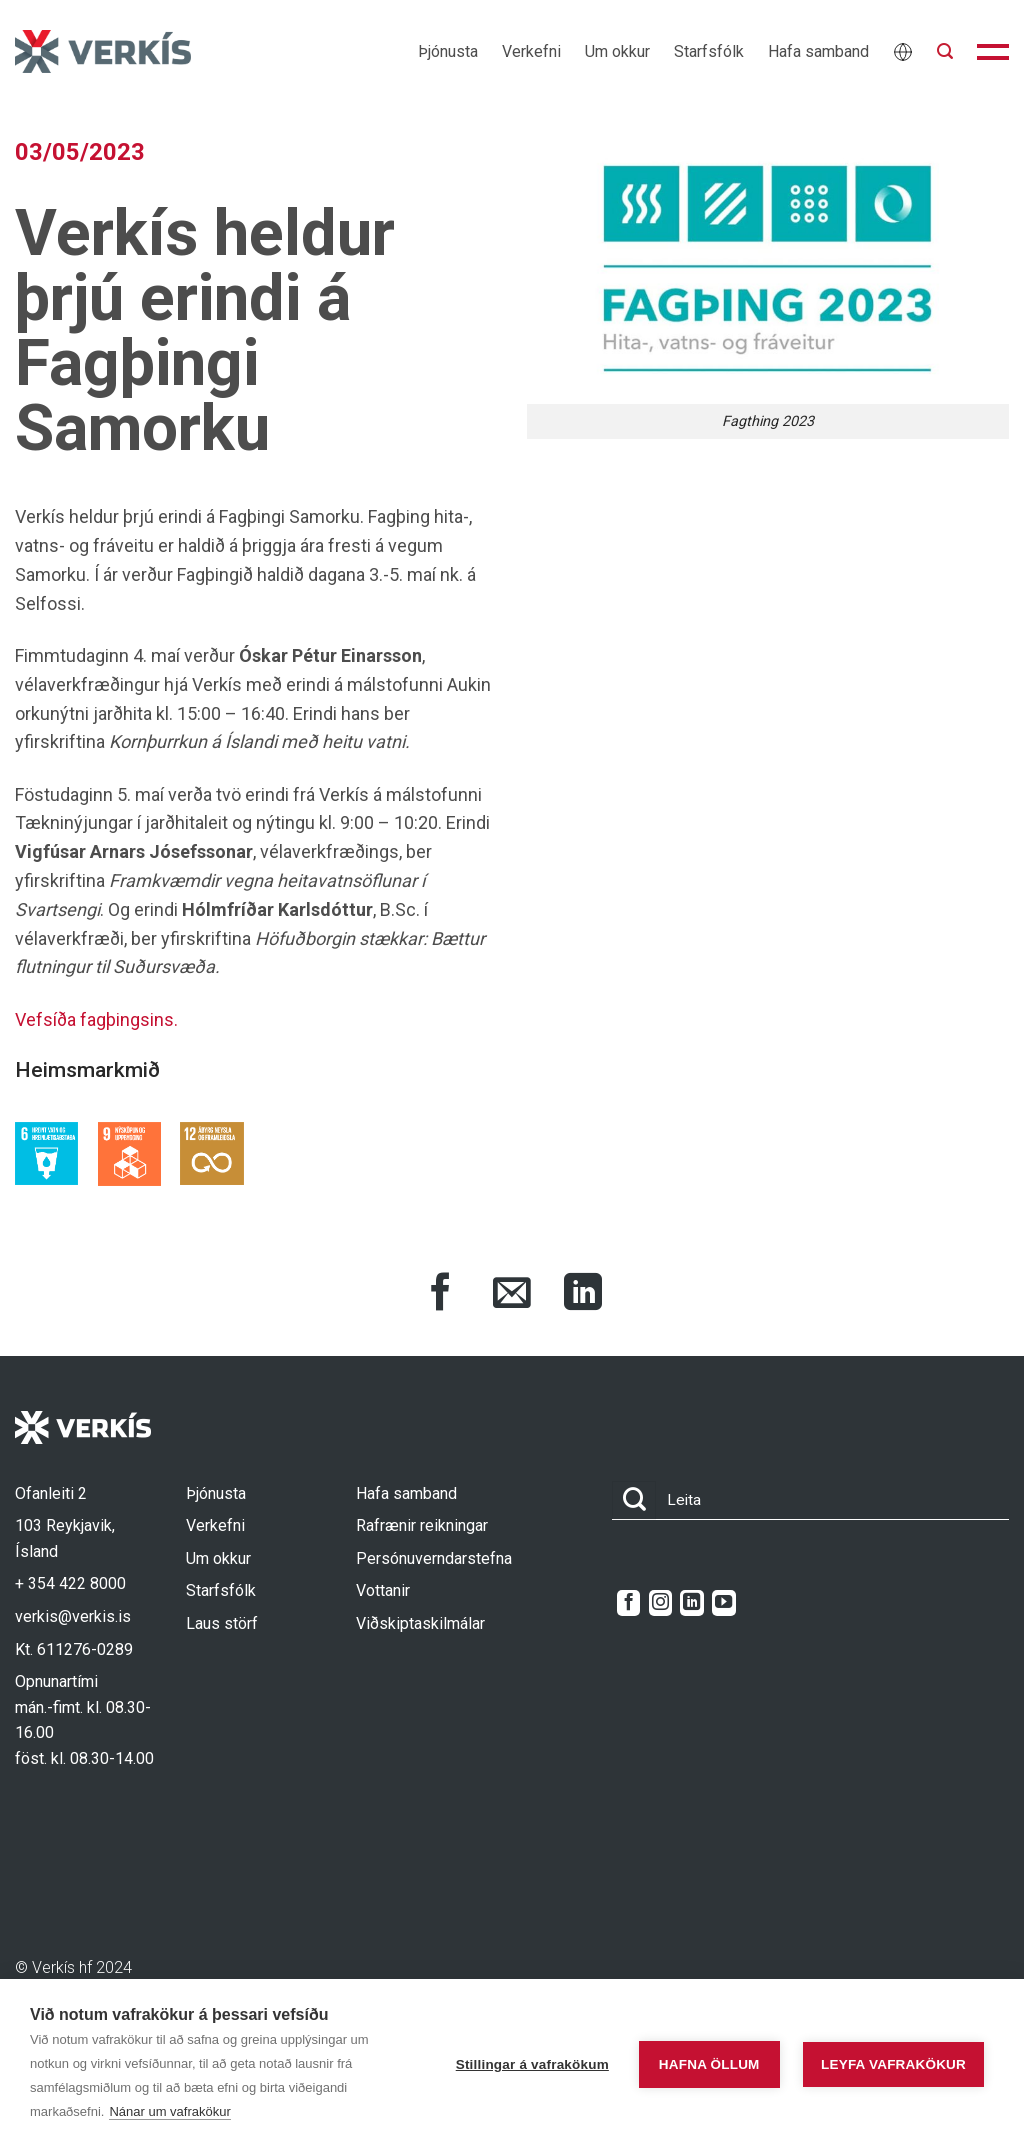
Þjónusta (448, 51)
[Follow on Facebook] (628, 1603)
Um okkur (617, 51)
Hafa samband (818, 51)
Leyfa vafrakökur (893, 2064)
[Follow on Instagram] (660, 1603)
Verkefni (531, 51)
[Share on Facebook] (441, 1295)
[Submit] (634, 1500)
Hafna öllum (709, 2064)
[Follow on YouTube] (723, 1603)
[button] (945, 51)
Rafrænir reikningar (422, 1525)
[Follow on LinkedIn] (691, 1603)
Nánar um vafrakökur (169, 2111)
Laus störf (222, 1623)
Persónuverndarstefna (434, 1558)
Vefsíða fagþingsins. (96, 1019)
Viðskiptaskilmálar (420, 1623)
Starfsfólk (709, 51)
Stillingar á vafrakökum (532, 2064)
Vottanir (383, 1590)
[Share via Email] (512, 1295)
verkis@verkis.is (73, 1616)
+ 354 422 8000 (70, 1583)
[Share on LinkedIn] (583, 1295)
